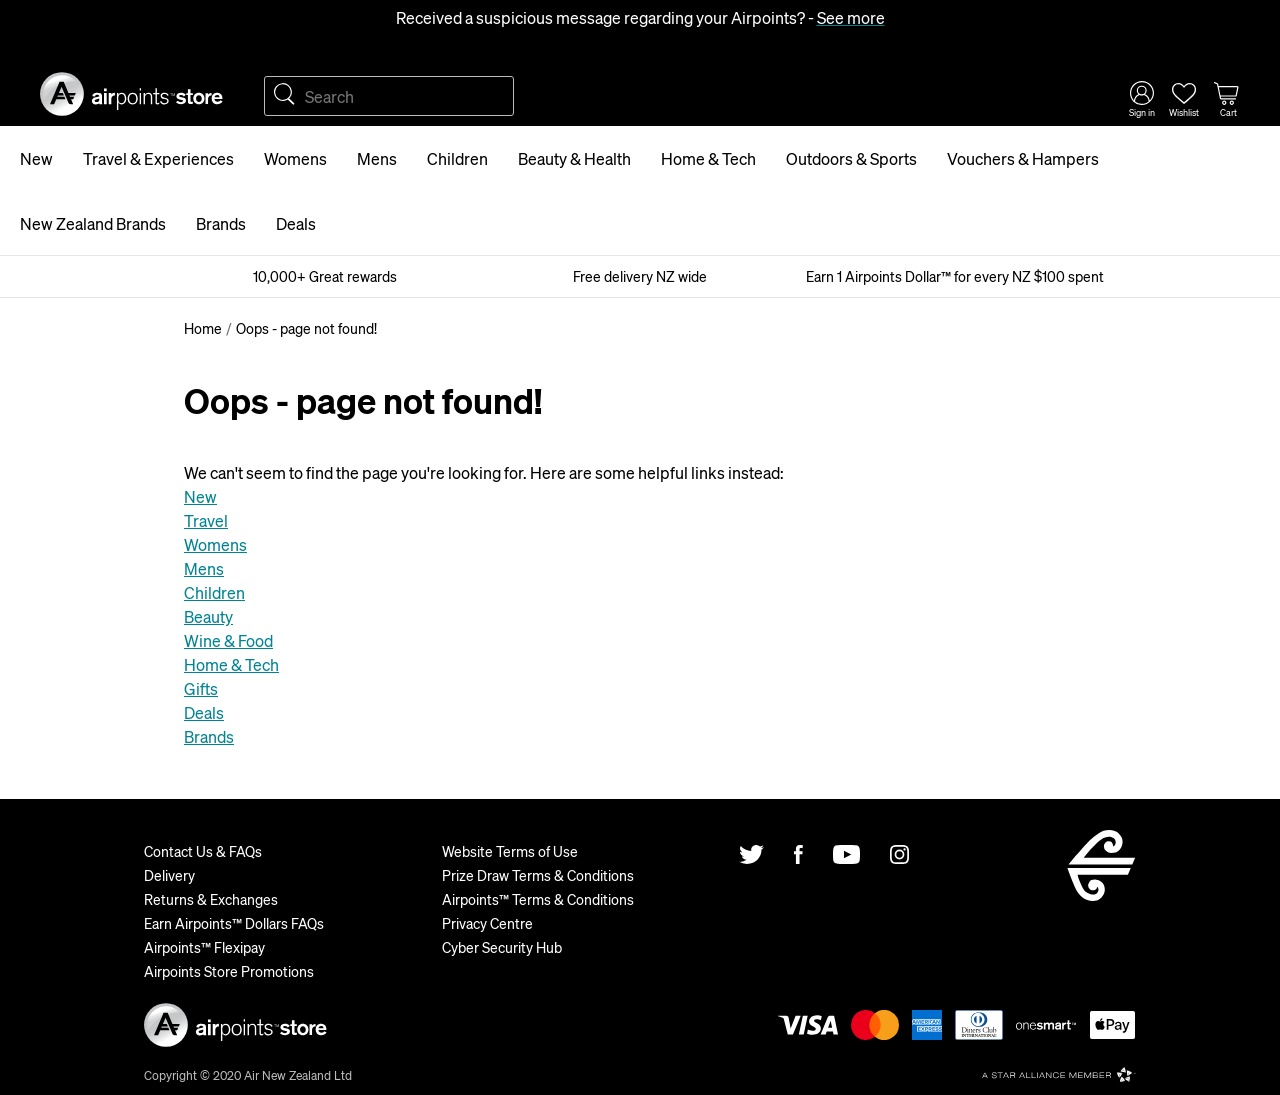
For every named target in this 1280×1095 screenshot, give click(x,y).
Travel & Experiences (158, 158)
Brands (221, 223)
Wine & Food (228, 640)
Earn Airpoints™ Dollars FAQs (234, 923)
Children (457, 158)
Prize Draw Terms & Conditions (538, 875)
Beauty (208, 616)
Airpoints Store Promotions (229, 971)
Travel (206, 520)
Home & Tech (708, 158)
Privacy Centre (487, 923)
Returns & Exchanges (211, 899)
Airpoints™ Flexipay (204, 947)
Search (284, 96)
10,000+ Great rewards (325, 276)
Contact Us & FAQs (203, 851)
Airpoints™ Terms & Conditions (538, 899)
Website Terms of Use (510, 851)
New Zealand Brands (93, 223)
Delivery (169, 875)
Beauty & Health (574, 158)
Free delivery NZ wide (640, 276)
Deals (296, 223)
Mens (377, 158)
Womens (295, 158)
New (36, 158)
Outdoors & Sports (851, 158)
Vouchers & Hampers (1023, 158)
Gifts (201, 688)
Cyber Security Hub (502, 947)
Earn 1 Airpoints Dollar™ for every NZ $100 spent (955, 276)
